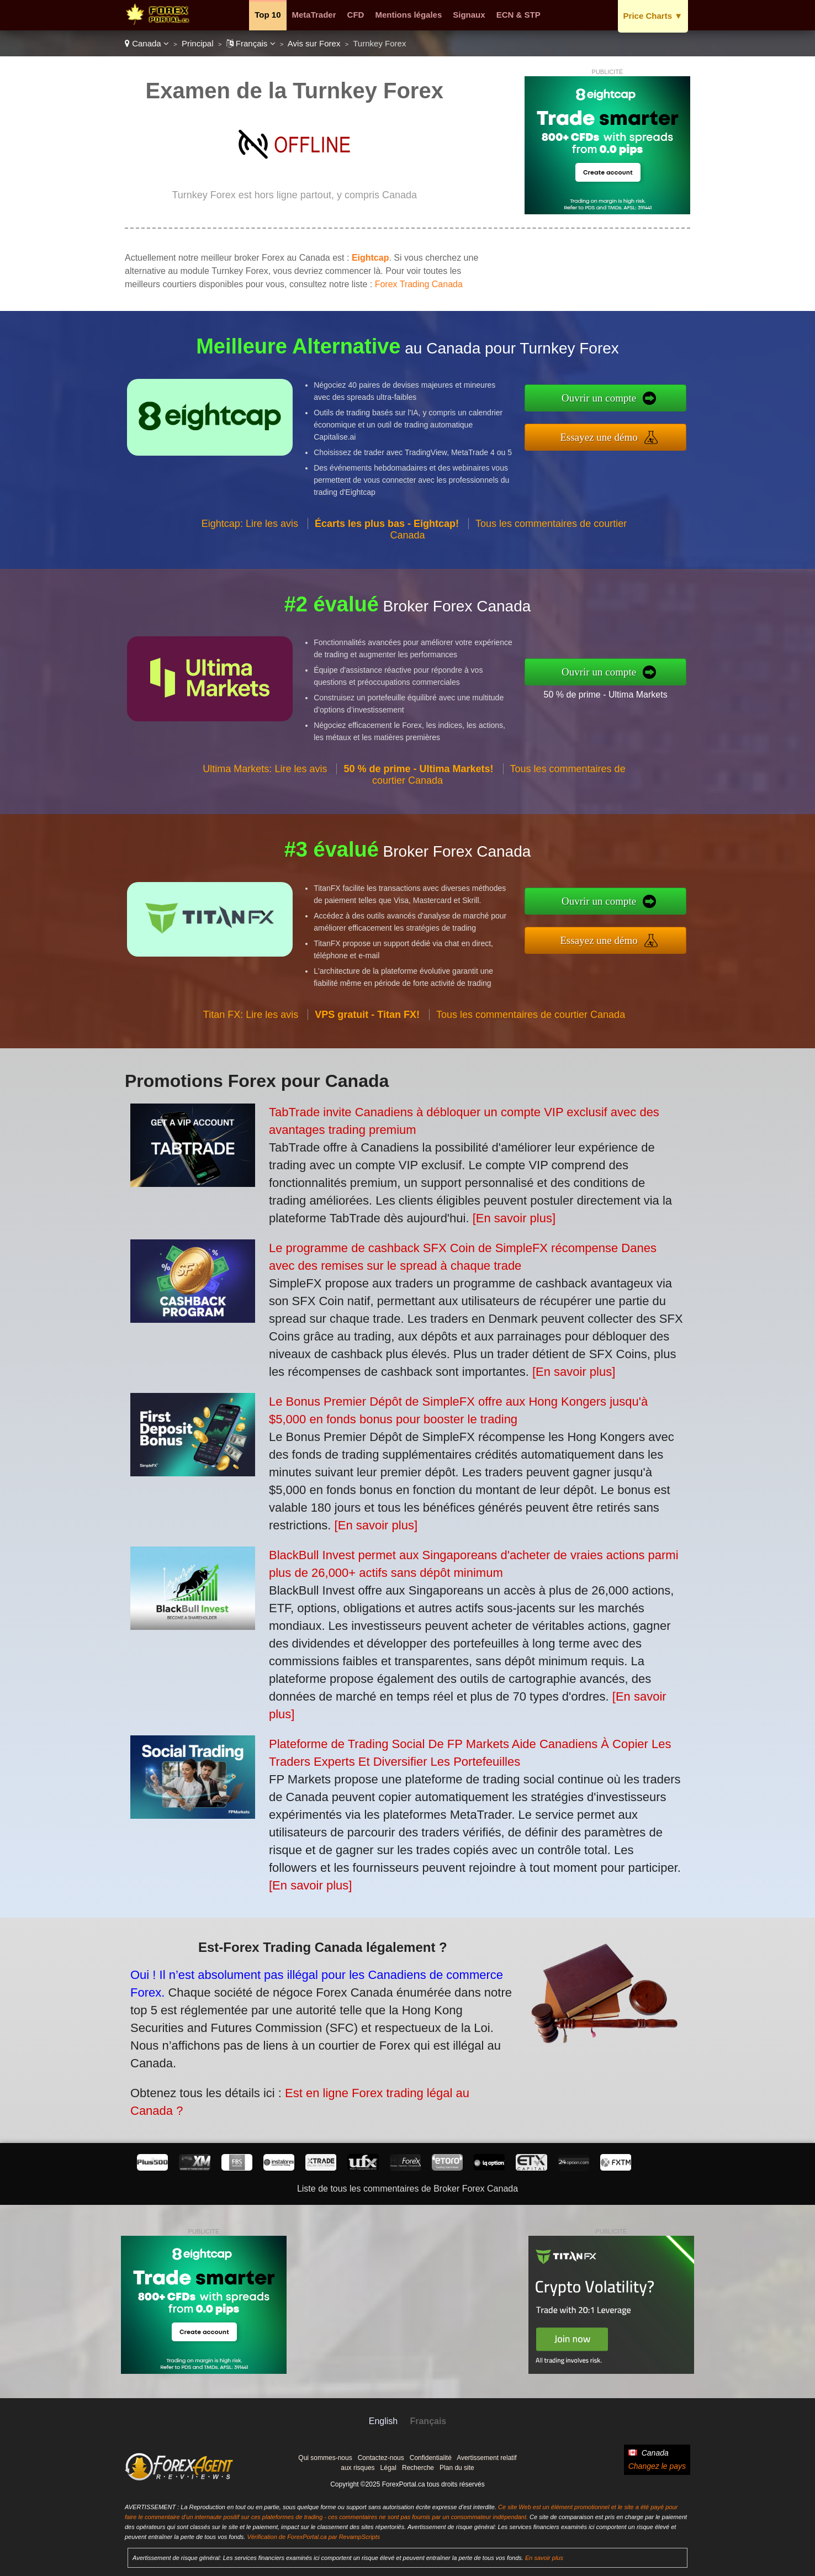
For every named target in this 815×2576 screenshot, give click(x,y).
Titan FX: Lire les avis (250, 1068)
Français (251, 43)
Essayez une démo (655, 429)
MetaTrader (314, 14)
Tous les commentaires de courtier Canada (530, 1068)
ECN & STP (518, 14)
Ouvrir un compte (655, 405)
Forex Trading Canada (419, 284)
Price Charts (652, 15)
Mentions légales (408, 14)
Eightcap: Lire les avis (250, 577)
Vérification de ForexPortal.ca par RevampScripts (313, 2536)
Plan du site (457, 2468)
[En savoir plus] (514, 1218)
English (383, 2421)
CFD (355, 14)
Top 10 (268, 14)
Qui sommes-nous (325, 2458)
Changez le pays (657, 2466)
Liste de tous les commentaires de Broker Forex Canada (407, 2188)
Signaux (469, 14)
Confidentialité (431, 2458)
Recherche (418, 2468)
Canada (147, 43)
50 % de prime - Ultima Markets (659, 685)
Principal (198, 43)
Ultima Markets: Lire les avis (265, 822)
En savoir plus (544, 2557)
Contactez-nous (381, 2458)
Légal (388, 2468)
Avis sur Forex (314, 43)
